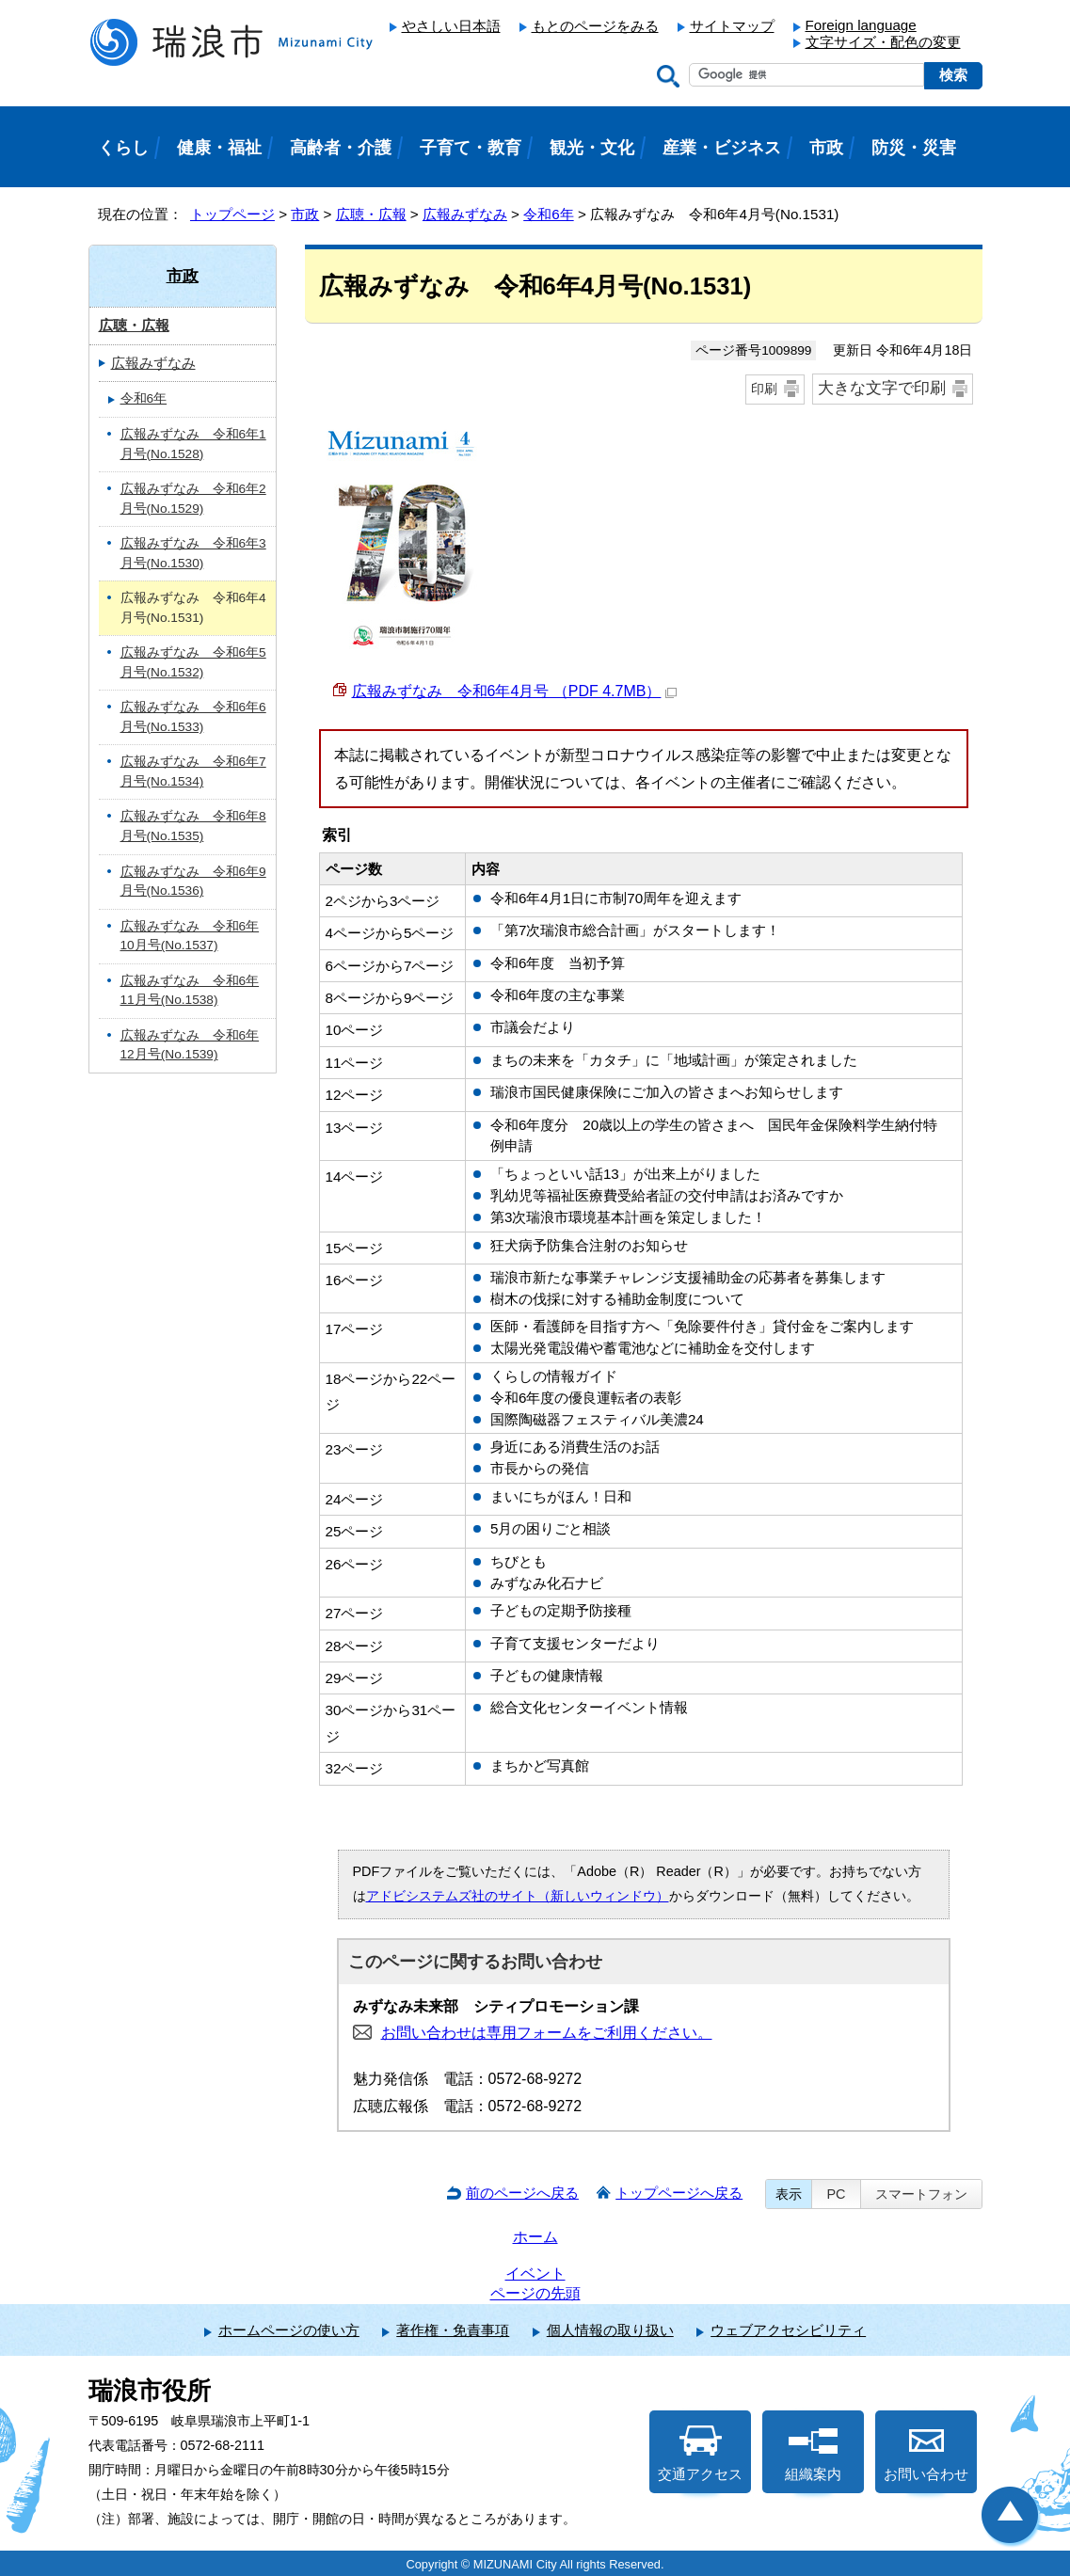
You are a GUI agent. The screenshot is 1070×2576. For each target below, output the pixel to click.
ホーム (535, 2237)
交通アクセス (700, 2453)
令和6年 (548, 214)
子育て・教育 (470, 147)
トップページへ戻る (679, 2193)
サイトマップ (732, 26)
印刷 (764, 388)
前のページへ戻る (522, 2193)
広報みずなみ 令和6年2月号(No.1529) (193, 499)
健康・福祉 (219, 147)
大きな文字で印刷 (882, 388)
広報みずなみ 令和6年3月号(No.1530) (193, 553)
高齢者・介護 (340, 147)
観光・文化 (592, 147)
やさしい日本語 (451, 26)
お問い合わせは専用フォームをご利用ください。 (546, 2033)
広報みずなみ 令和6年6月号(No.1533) (193, 717)
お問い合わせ (926, 2453)
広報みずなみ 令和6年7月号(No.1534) (193, 771)
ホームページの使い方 (288, 2330)
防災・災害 (913, 147)
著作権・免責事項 (452, 2330)
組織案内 (813, 2453)
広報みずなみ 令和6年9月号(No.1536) (193, 881)
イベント (535, 2274)
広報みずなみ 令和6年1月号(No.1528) (193, 444)
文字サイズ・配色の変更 (883, 42)
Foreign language (861, 25)
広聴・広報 (371, 214)
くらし (123, 147)
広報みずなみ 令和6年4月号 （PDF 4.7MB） (515, 691)
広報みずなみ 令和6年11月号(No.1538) (190, 991)
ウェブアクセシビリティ (788, 2330)
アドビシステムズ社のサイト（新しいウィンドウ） (517, 1895)
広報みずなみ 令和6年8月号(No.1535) (193, 826)
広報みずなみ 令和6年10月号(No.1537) (190, 936)
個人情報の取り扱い (610, 2330)
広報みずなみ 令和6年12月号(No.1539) (190, 1045)
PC (835, 2194)
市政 (305, 214)
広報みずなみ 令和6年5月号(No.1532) (193, 662)
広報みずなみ (465, 214)
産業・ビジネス (722, 147)
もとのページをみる (595, 26)
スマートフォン (921, 2194)
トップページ (232, 214)
